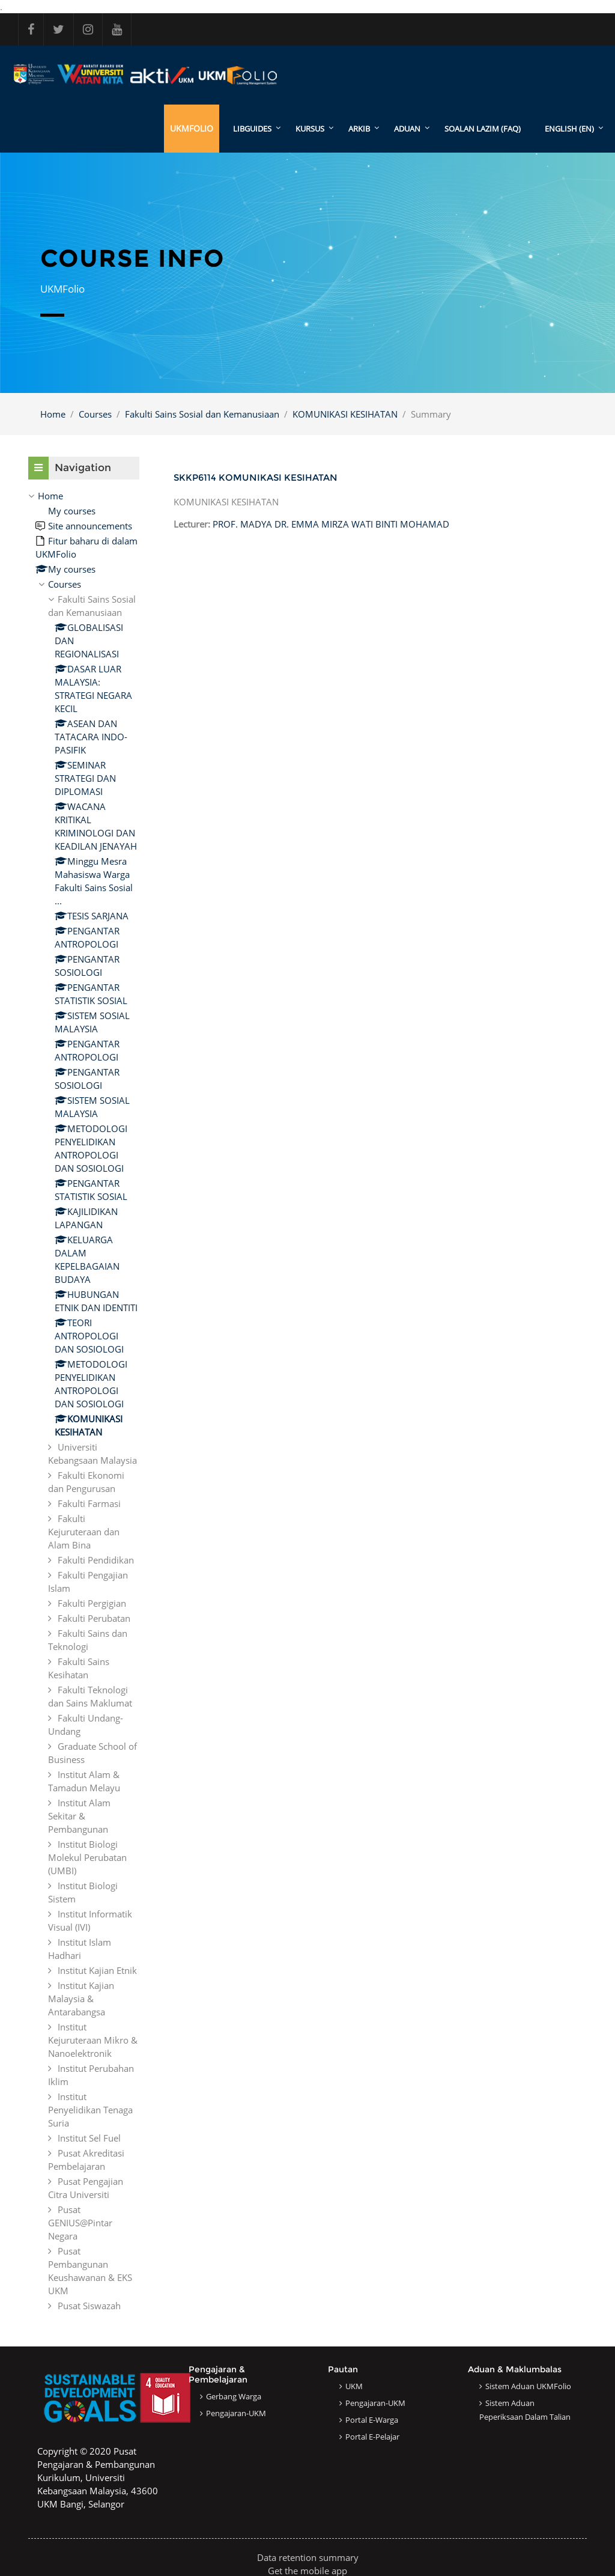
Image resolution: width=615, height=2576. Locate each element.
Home (52, 414)
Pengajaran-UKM (236, 2413)
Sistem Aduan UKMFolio (528, 2386)
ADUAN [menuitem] (407, 128)
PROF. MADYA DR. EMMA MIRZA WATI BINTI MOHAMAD (331, 524)
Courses (95, 414)
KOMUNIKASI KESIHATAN (345, 414)
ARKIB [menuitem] (359, 128)
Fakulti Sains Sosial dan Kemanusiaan (202, 414)
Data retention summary (308, 2557)
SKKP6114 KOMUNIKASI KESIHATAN (256, 477)
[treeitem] (83, 1400)
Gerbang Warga (233, 2396)
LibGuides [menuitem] (252, 128)
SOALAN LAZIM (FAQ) (482, 128)
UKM (354, 2386)
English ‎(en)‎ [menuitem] (569, 128)
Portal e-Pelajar (372, 2436)
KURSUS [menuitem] (309, 128)
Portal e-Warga (371, 2419)
